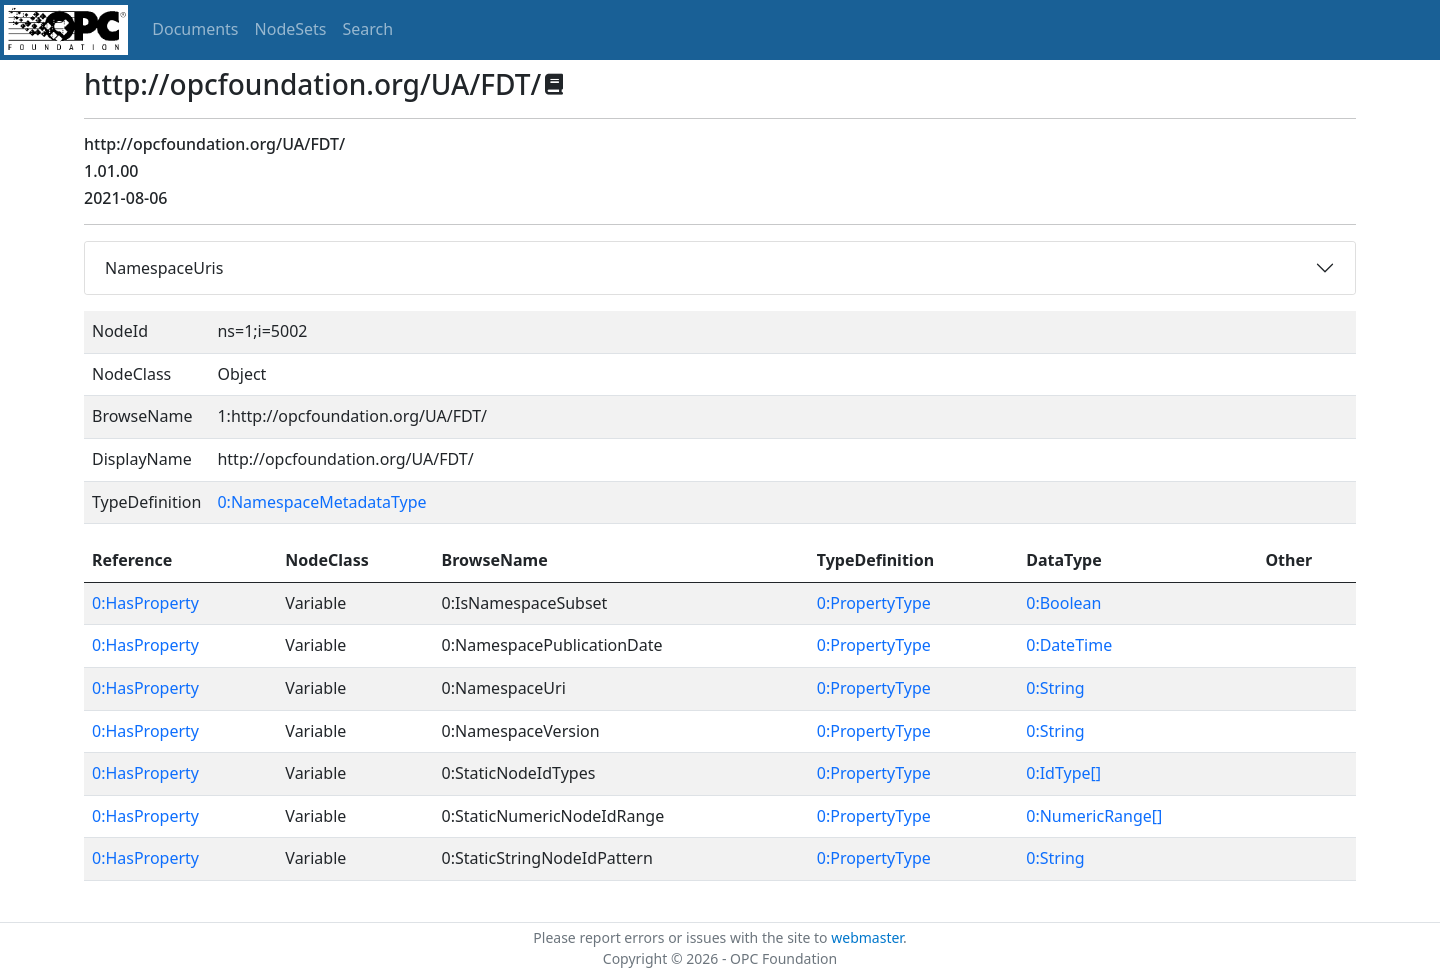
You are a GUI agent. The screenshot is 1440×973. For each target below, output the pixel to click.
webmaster (867, 937)
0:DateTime (1069, 645)
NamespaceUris (164, 268)
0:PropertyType (874, 603)
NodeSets (291, 29)
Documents (195, 29)
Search (368, 29)
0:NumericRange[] (1094, 816)
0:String (1055, 688)
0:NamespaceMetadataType (321, 502)
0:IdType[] (1063, 773)
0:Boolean (1063, 603)
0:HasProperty (145, 603)
